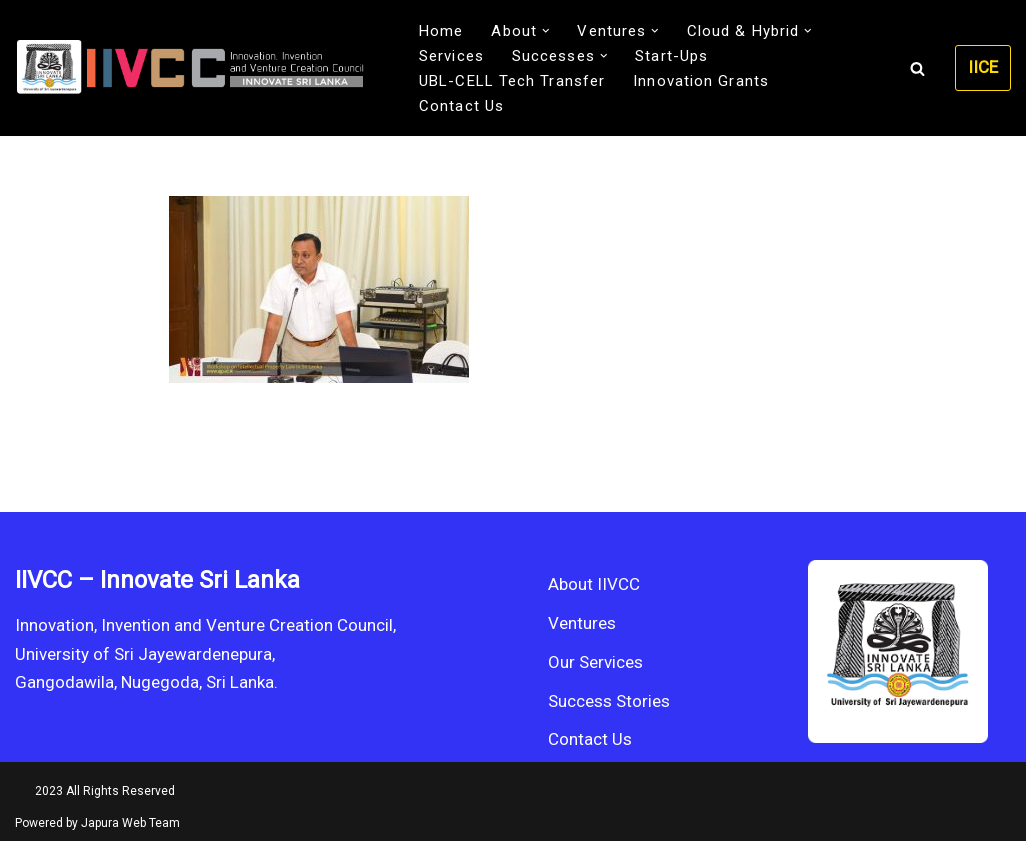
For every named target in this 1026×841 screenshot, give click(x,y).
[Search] (917, 68)
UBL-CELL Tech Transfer (512, 81)
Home (441, 31)
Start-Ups (671, 56)
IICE (983, 67)
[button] (546, 31)
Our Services (595, 662)
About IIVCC (594, 584)
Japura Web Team (130, 823)
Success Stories (609, 701)
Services (451, 56)
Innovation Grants (701, 81)
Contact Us (461, 106)
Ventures (582, 623)
